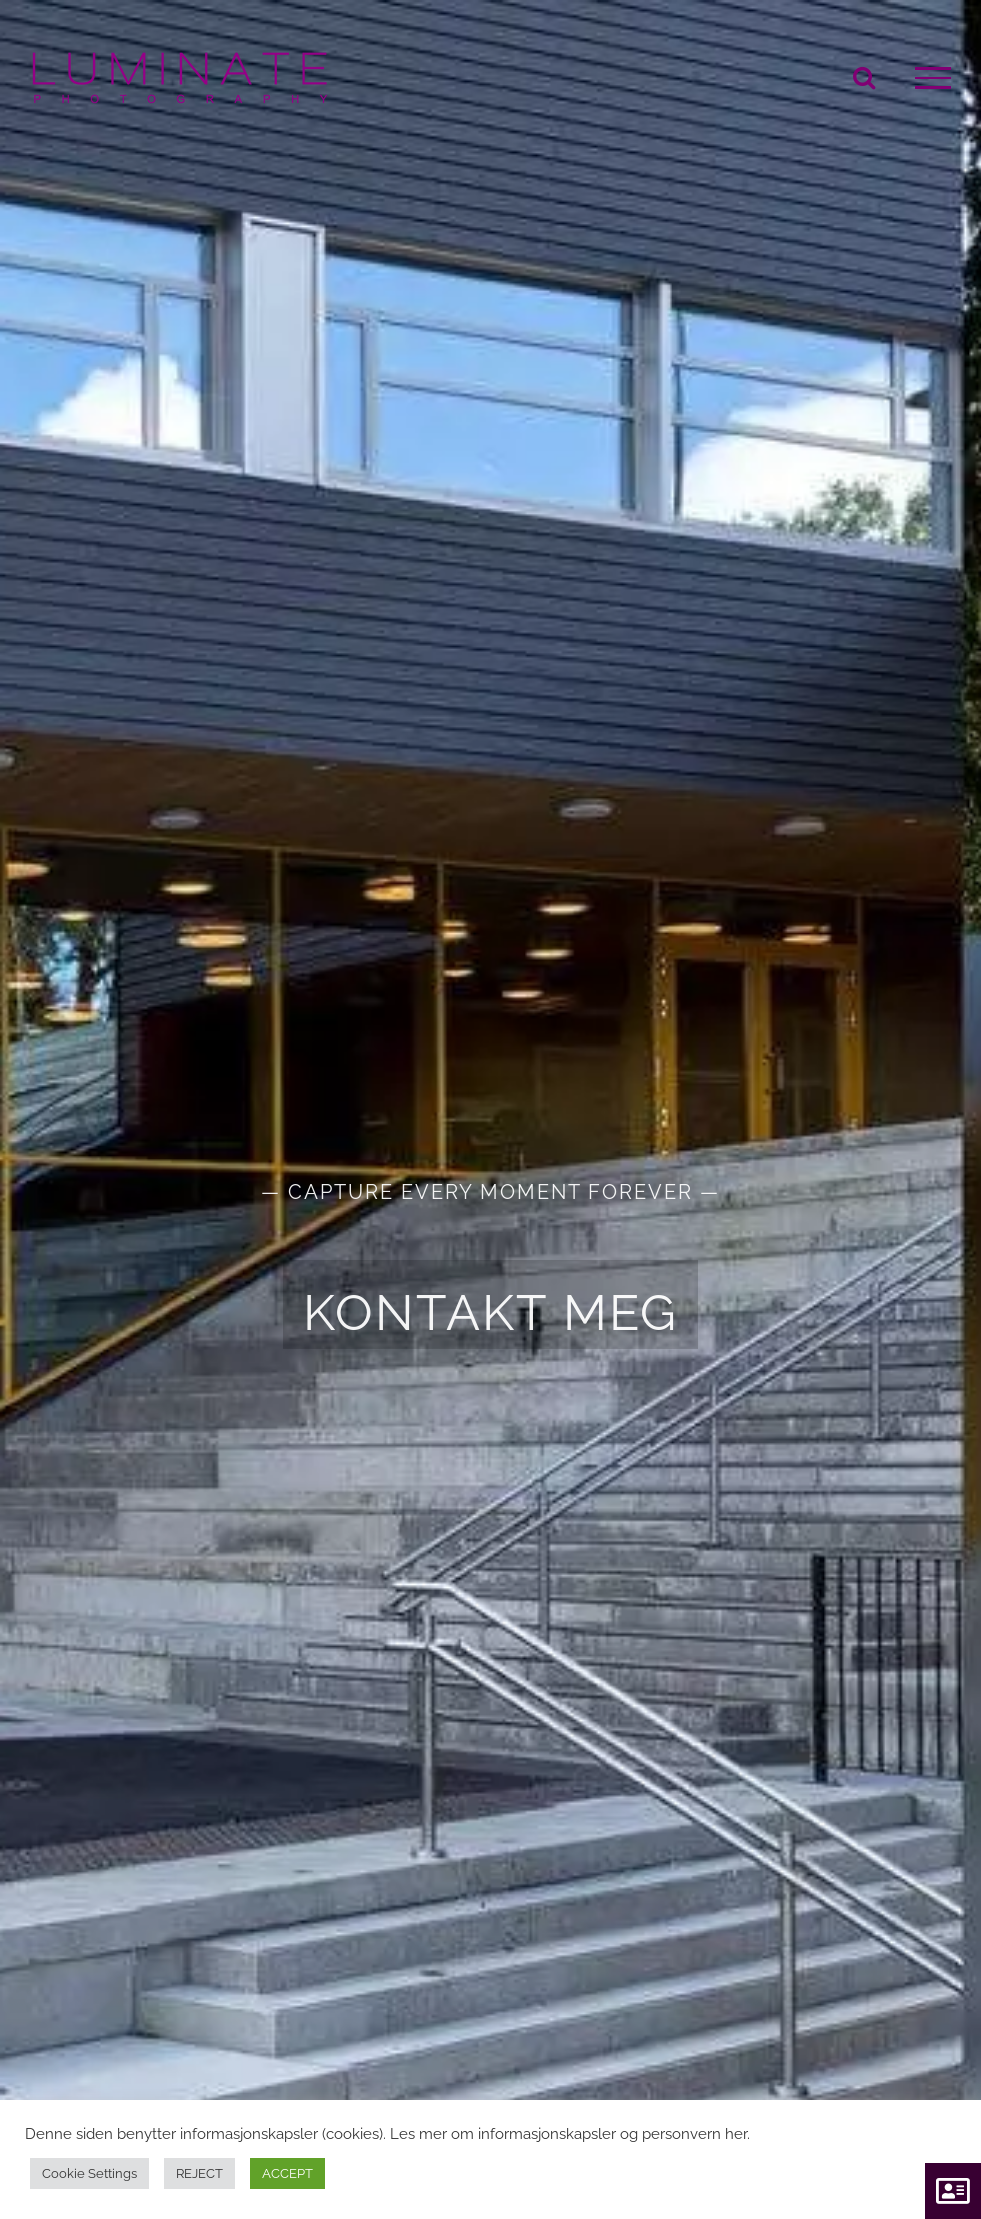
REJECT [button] (199, 2173)
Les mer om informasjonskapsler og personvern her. (570, 2133)
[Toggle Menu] (933, 78)
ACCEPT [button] (287, 2173)
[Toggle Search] (864, 77)
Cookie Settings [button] (89, 2173)
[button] (953, 2191)
